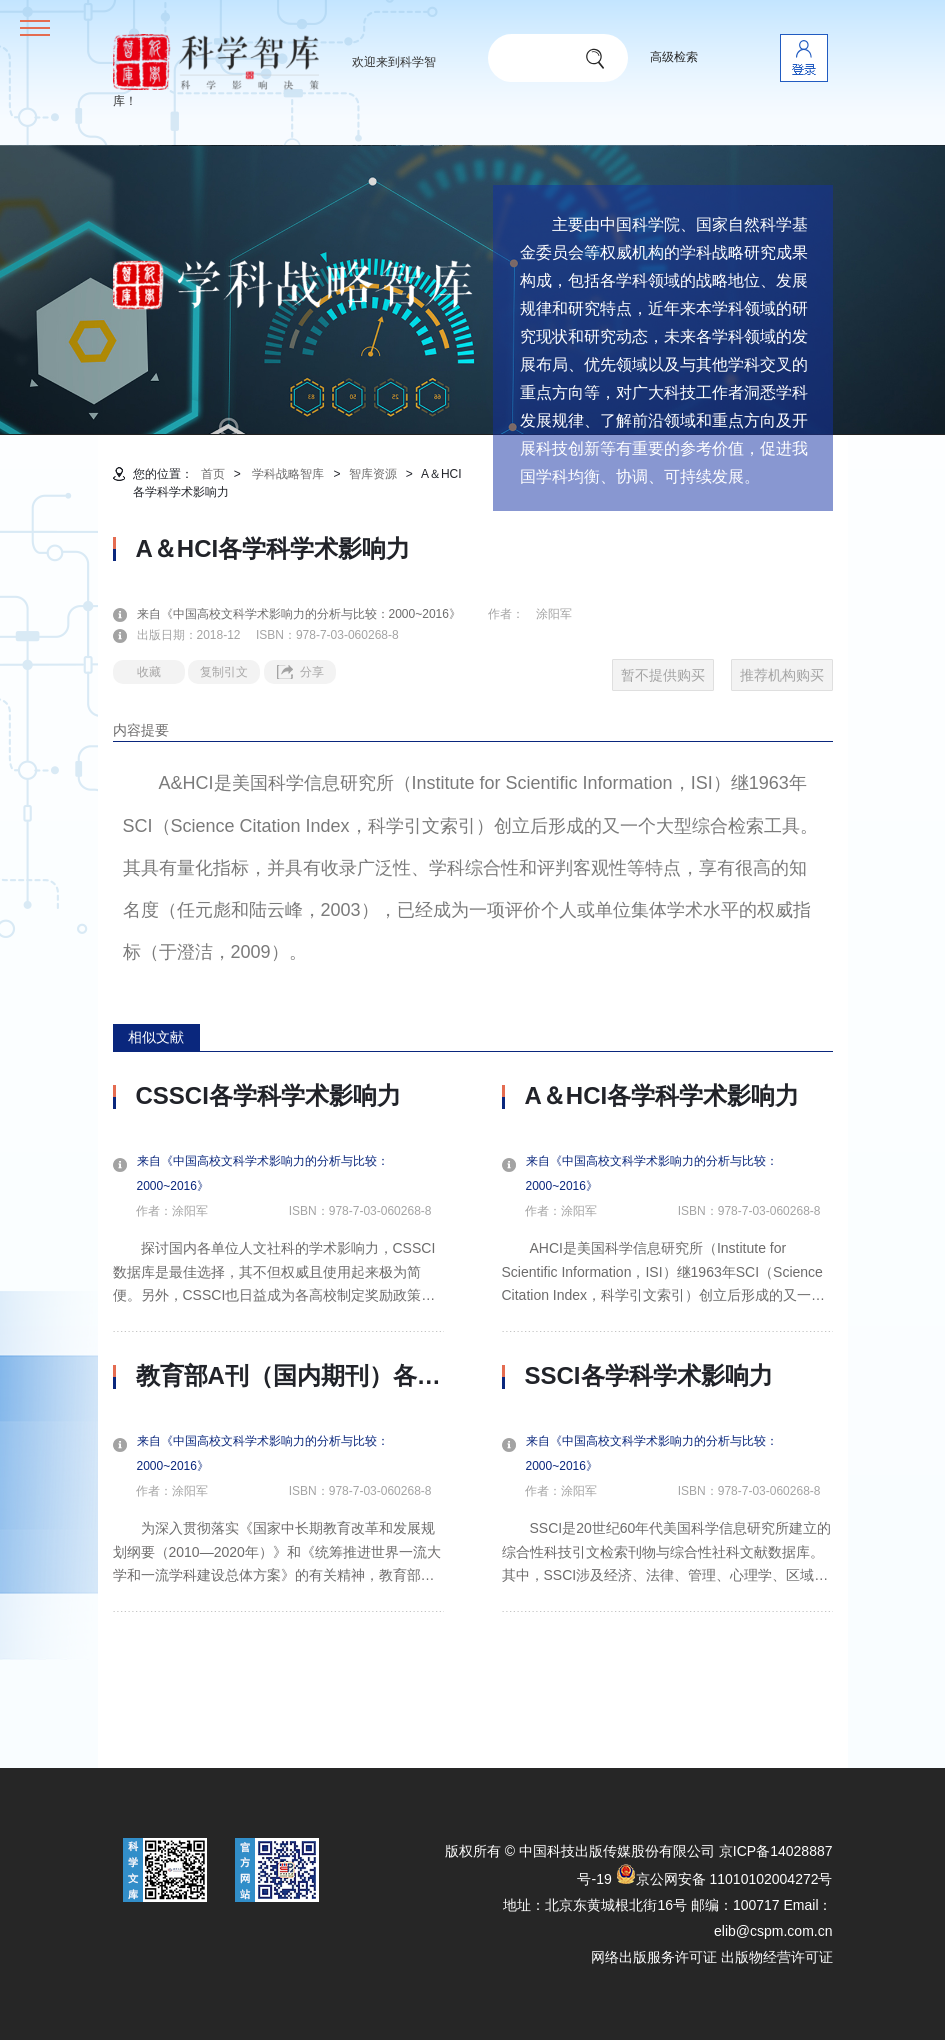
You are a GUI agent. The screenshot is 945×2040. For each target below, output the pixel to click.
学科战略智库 (288, 474)
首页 (213, 474)
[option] (278, 1347)
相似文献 (156, 1037)
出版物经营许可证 (777, 1957)
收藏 (149, 672)
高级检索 (674, 57)
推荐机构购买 (782, 675)
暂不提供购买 (663, 675)
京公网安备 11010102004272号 (724, 1879)
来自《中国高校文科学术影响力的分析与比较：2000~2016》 (311, 614)
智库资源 (373, 474)
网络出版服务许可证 (654, 1957)
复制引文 (224, 672)
